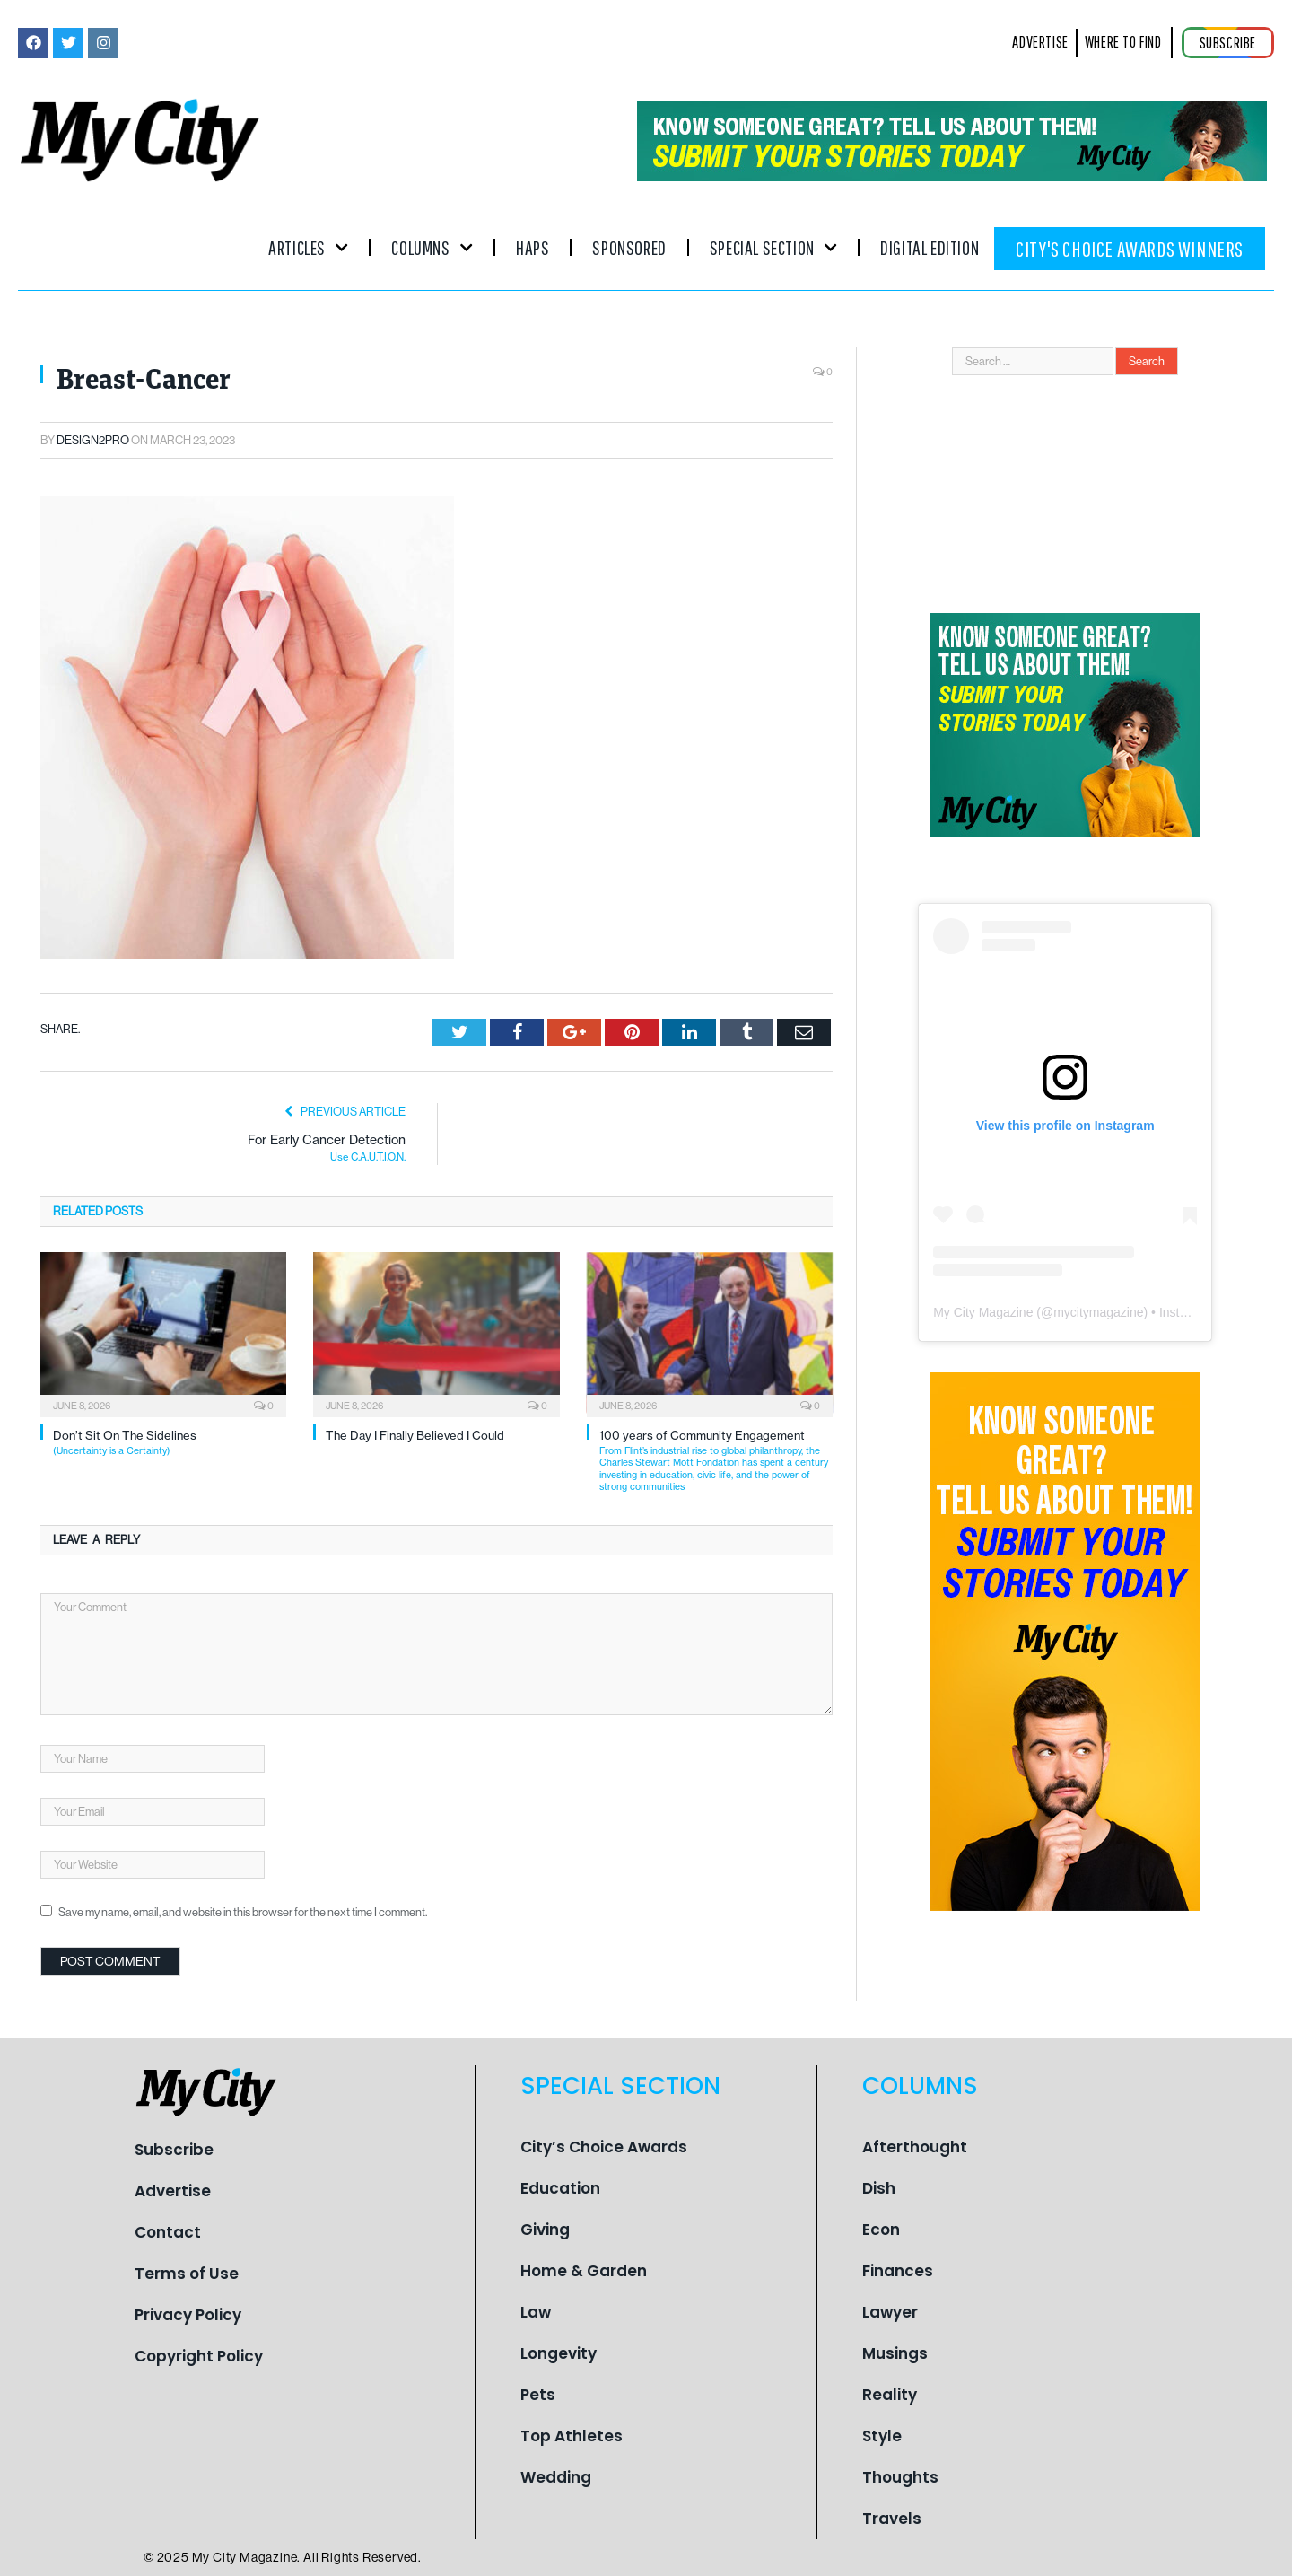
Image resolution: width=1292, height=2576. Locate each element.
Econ (881, 2229)
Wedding (555, 2477)
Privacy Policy (188, 2315)
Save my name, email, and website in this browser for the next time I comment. (242, 1912)
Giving (545, 2229)
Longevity (558, 2353)
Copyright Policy (199, 2356)
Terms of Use (187, 2273)
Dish (878, 2188)
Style (882, 2436)
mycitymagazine (1098, 1312)
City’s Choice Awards (603, 2147)
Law (535, 2312)
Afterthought (914, 2147)
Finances (897, 2271)
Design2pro (93, 440)
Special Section (773, 247)
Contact (168, 2232)
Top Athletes (571, 2436)
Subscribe (174, 2149)
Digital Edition (929, 247)
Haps (532, 247)
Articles (308, 247)
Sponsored (629, 247)
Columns (432, 247)
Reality (889, 2394)
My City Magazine (983, 1312)
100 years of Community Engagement (716, 1460)
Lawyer (890, 2312)
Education (560, 2188)
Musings (895, 2353)
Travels (891, 2518)
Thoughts (900, 2477)
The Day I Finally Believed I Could (415, 1435)
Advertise (173, 2191)
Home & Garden (583, 2271)
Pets (537, 2394)
